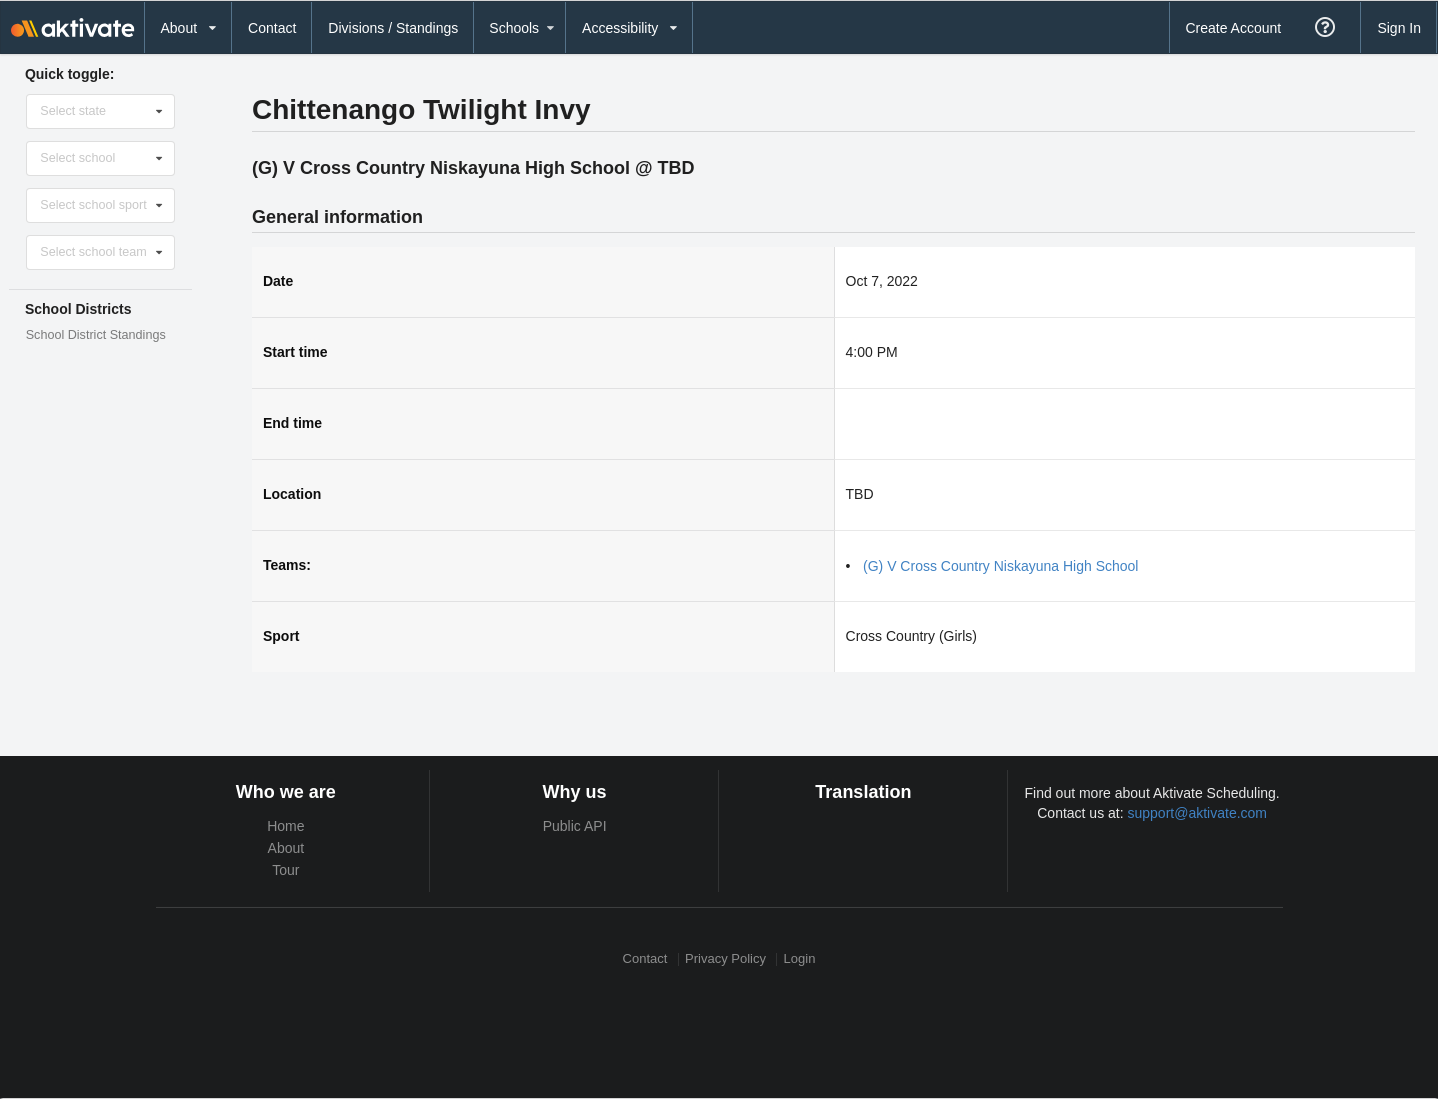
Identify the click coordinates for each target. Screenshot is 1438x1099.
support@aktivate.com (1198, 813)
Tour (285, 870)
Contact (272, 28)
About (286, 848)
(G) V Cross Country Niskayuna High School (1000, 566)
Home (285, 826)
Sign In (1399, 28)
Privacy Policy (725, 959)
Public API (575, 826)
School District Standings (96, 335)
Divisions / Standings (393, 28)
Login (800, 959)
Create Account (1233, 28)
